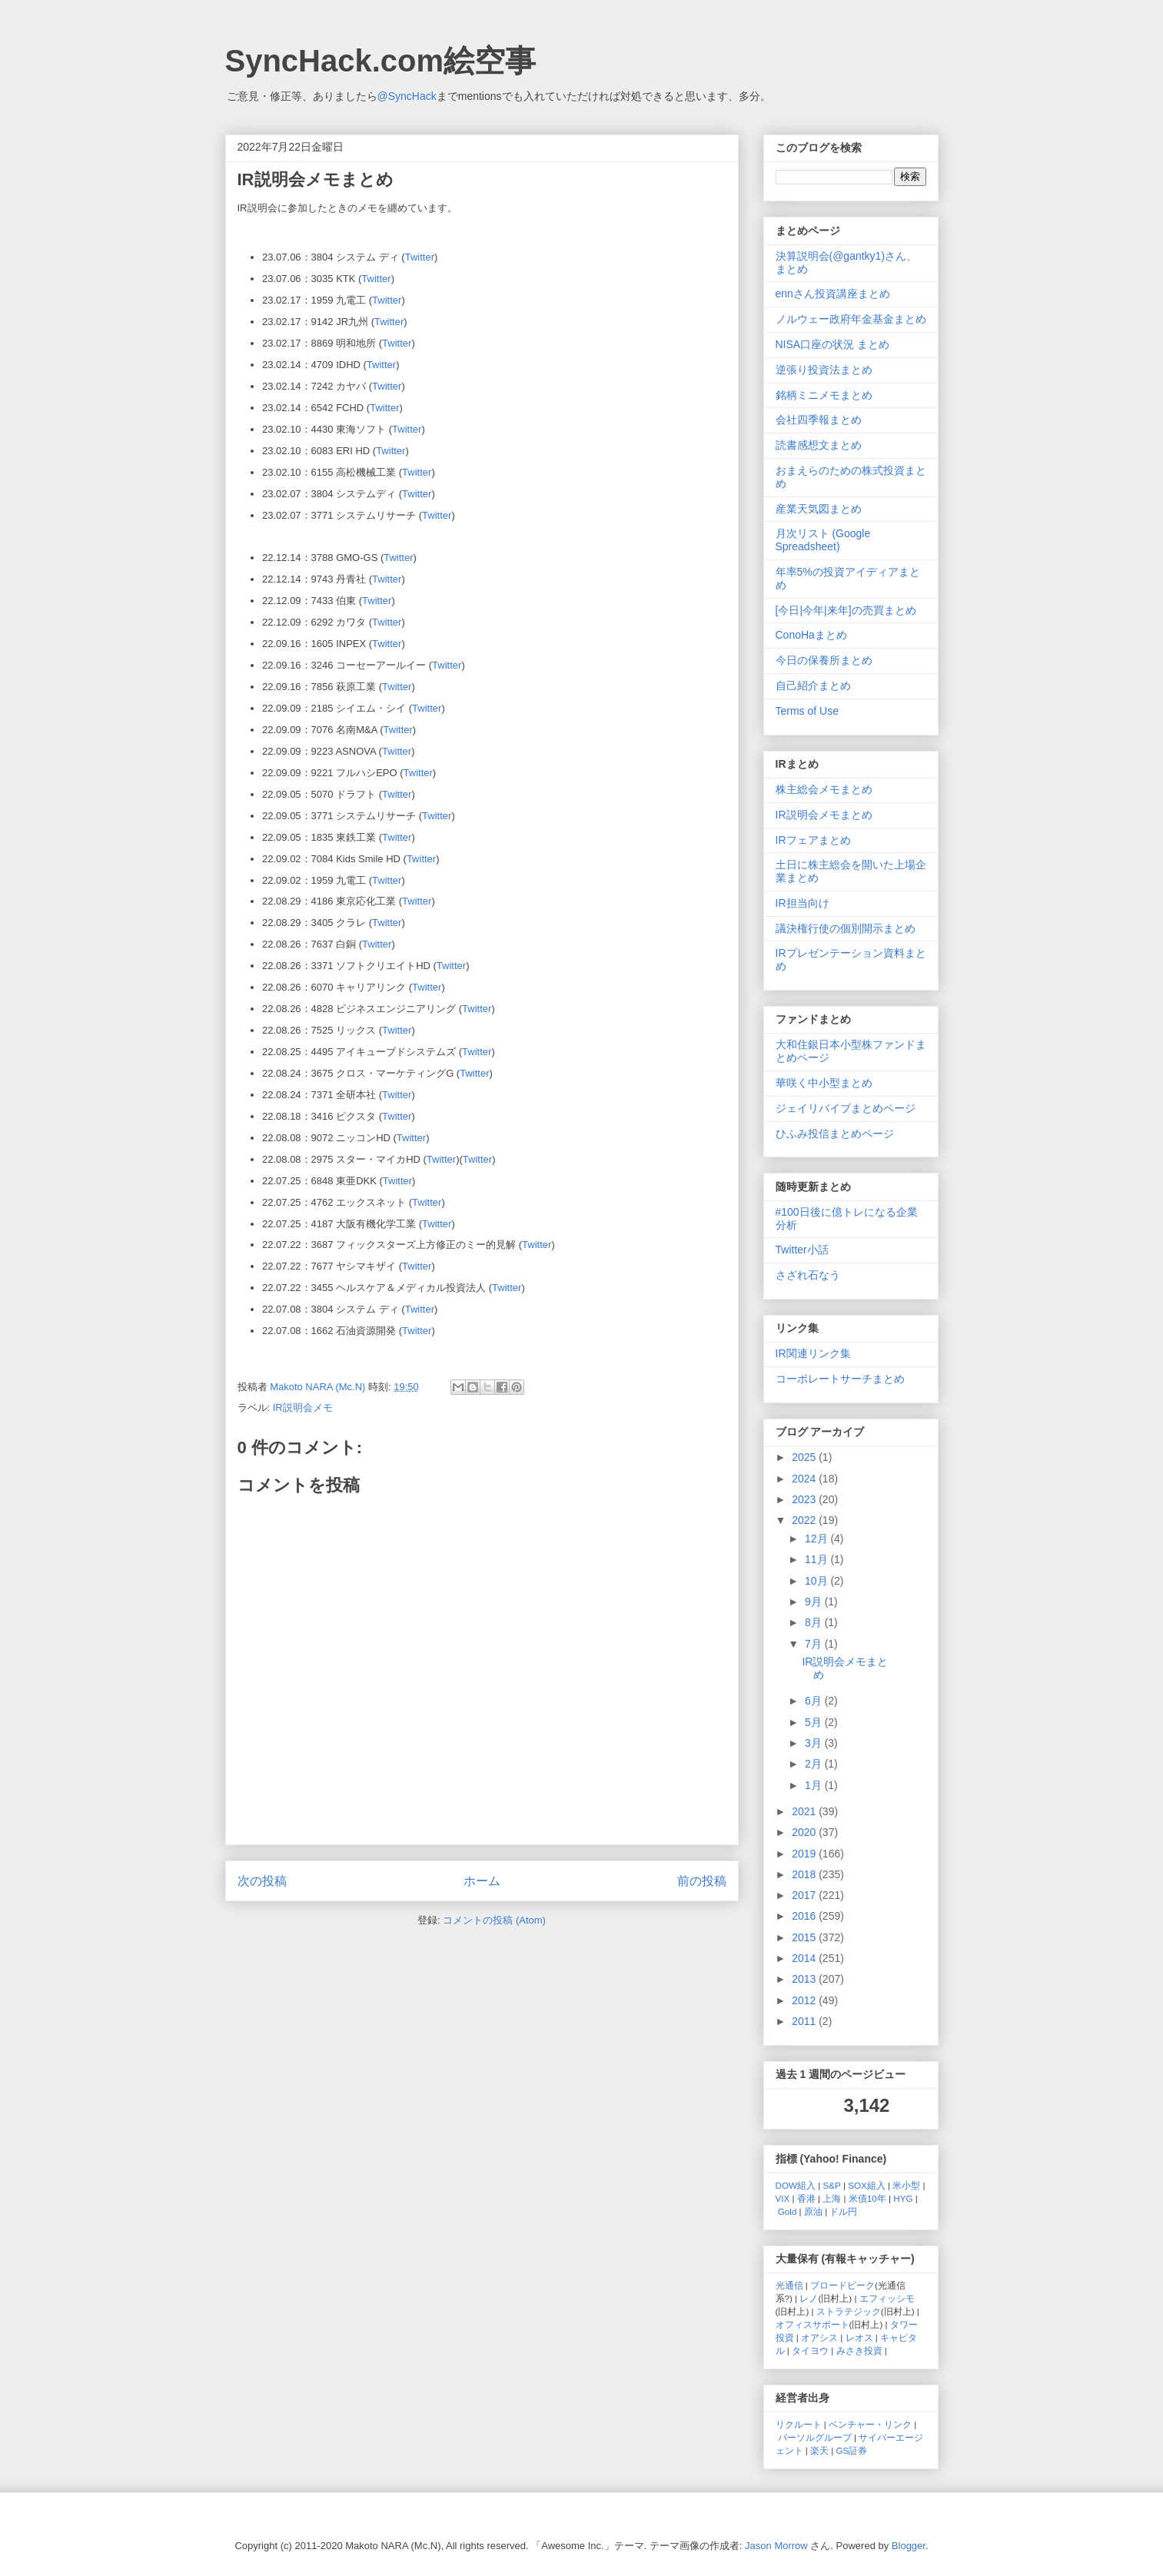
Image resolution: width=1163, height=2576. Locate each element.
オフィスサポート (812, 2324)
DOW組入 (796, 2185)
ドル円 (843, 2211)
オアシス (819, 2337)
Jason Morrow (776, 2545)
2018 (805, 1874)
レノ (808, 2298)
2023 (805, 1499)
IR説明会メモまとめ (824, 814)
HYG (902, 2198)
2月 (815, 1764)
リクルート (799, 2424)
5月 (815, 1722)
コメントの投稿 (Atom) (494, 1920)
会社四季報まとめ (819, 419)
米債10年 (867, 2198)
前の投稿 (701, 1880)
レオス (859, 2337)
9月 (815, 1601)
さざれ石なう (808, 1275)
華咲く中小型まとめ (824, 1083)
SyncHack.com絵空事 (381, 61)
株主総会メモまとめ (824, 789)
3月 (815, 1743)
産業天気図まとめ (819, 509)
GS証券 (852, 2450)
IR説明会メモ (303, 1407)
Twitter (419, 257)
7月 (815, 1644)
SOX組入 (867, 2185)
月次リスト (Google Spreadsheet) (823, 540)
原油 (813, 2211)
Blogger (908, 2545)
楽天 (819, 2450)
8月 (815, 1622)
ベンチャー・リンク (870, 2424)
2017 (805, 1895)
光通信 (789, 2285)
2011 (805, 2021)
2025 (805, 1457)
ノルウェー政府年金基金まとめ (851, 319)
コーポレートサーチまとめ (840, 1379)
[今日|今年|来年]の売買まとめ (846, 610)
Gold (787, 2211)
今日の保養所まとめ (824, 660)
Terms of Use (807, 711)
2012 (805, 2000)
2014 (805, 1958)
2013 (805, 1979)
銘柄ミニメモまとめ (824, 395)
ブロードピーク (842, 2285)
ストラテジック (848, 2311)
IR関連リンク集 (813, 1353)
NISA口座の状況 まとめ (833, 344)
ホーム (482, 1880)
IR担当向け (802, 903)
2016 (805, 1916)
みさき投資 (859, 2350)
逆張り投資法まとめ (824, 369)
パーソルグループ (815, 2437)
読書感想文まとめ (819, 445)
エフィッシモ (887, 2298)
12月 (817, 1538)
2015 (805, 1937)
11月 (817, 1559)
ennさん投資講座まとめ (833, 293)
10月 (817, 1581)
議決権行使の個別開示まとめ (845, 928)
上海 (831, 2198)
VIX (783, 2198)
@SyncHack (407, 96)
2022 (805, 1520)
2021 (805, 1811)
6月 (815, 1701)
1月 (815, 1785)
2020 (805, 1832)
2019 (805, 1853)
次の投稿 (262, 1880)
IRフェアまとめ (813, 840)
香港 (806, 2198)
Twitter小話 (802, 1249)
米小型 (906, 2185)
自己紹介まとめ (813, 685)
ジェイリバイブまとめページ (845, 1108)
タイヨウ (810, 2350)
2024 (805, 1478)
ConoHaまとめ (811, 635)
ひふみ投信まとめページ (835, 1133)
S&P (832, 2185)
